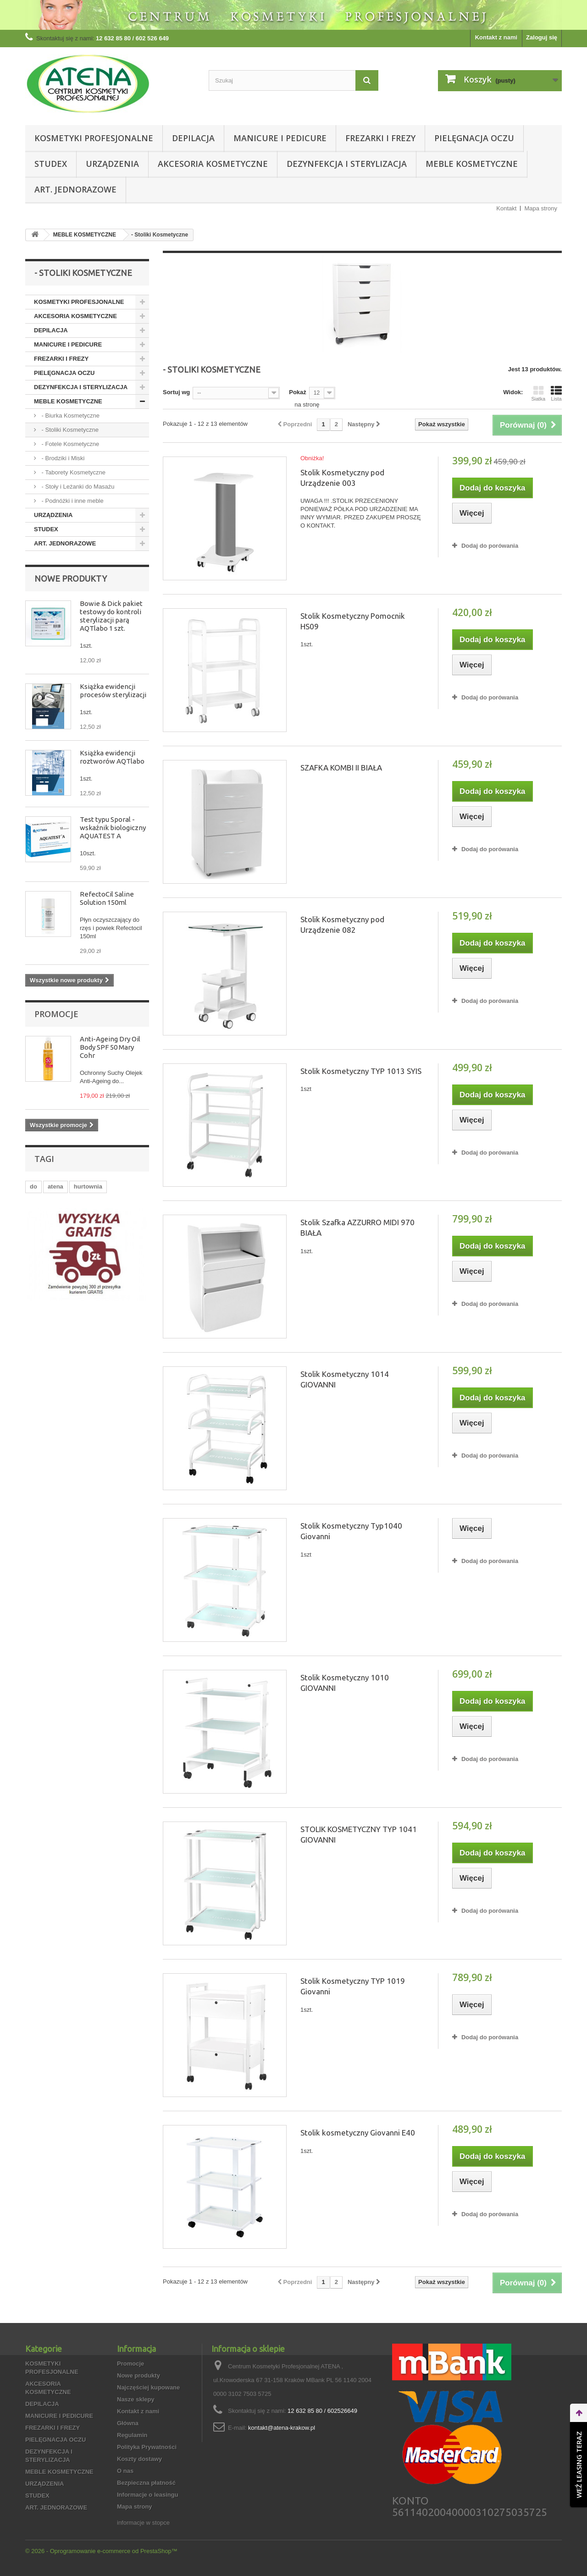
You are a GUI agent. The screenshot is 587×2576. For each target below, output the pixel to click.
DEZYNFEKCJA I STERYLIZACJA (347, 163)
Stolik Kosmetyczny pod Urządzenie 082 (342, 924)
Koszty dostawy (139, 2458)
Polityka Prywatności (147, 2447)
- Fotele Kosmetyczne (69, 443)
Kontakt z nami (496, 37)
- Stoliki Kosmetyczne (69, 429)
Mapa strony (540, 208)
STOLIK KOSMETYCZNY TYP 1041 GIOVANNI (358, 1834)
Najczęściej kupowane (148, 2387)
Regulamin (132, 2435)
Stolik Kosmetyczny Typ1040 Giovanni (351, 1531)
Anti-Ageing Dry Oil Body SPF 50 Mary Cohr (110, 1047)
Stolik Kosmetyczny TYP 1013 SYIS (360, 1071)
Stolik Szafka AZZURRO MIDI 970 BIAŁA (357, 1227)
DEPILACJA (193, 137)
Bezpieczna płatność (146, 2482)
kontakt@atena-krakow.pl (281, 2427)
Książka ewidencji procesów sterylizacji (113, 691)
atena (55, 1186)
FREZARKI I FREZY (380, 137)
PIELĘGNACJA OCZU (474, 137)
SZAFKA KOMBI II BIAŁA (341, 767)
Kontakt (506, 208)
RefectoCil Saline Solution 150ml (107, 898)
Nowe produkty (70, 578)
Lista (556, 393)
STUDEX (50, 163)
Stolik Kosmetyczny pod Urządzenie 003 (342, 477)
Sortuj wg (176, 392)
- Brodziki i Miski (62, 458)
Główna (127, 2423)
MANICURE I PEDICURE (280, 137)
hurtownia (88, 1186)
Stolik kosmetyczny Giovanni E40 (357, 2132)
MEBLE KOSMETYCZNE (472, 163)
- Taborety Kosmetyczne (72, 472)
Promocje (56, 1013)
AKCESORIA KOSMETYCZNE (213, 163)
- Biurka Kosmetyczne (70, 415)
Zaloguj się (541, 37)
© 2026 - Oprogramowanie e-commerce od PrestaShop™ (101, 2551)
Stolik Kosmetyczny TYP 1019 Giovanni (352, 1986)
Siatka (538, 393)
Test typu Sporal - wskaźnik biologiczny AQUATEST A (113, 827)
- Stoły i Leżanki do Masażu (77, 486)
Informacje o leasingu (147, 2494)
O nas (125, 2470)
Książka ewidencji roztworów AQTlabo (112, 757)
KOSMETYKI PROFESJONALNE (93, 137)
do (33, 1186)
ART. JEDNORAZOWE (75, 189)
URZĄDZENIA (112, 163)
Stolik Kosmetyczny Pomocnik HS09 (352, 621)
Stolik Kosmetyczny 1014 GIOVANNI (344, 1379)
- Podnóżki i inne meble (72, 500)
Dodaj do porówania (489, 545)
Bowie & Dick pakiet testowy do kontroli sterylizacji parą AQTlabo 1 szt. (111, 616)
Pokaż (297, 392)
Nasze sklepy (136, 2399)
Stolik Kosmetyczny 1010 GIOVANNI (344, 1682)
